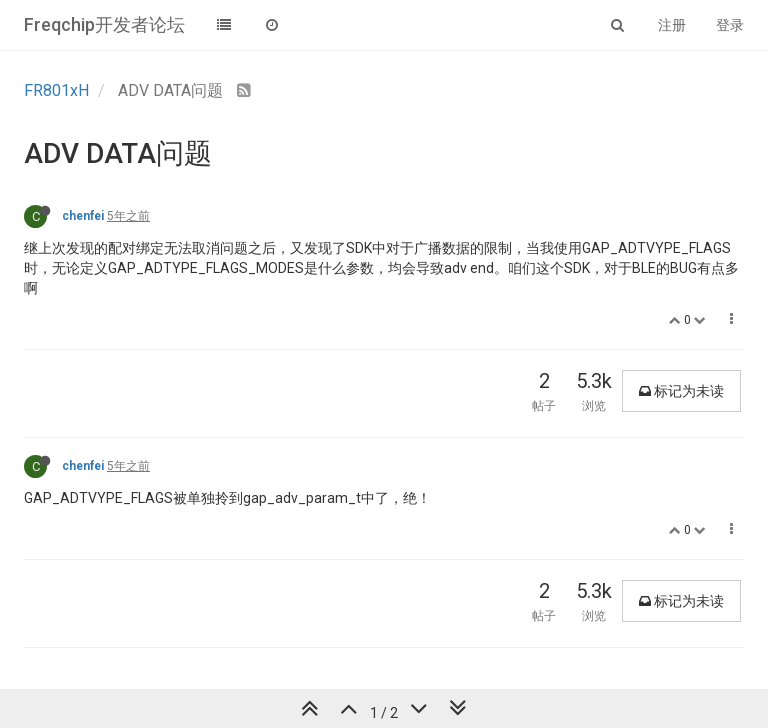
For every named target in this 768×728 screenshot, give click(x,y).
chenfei (83, 216)
